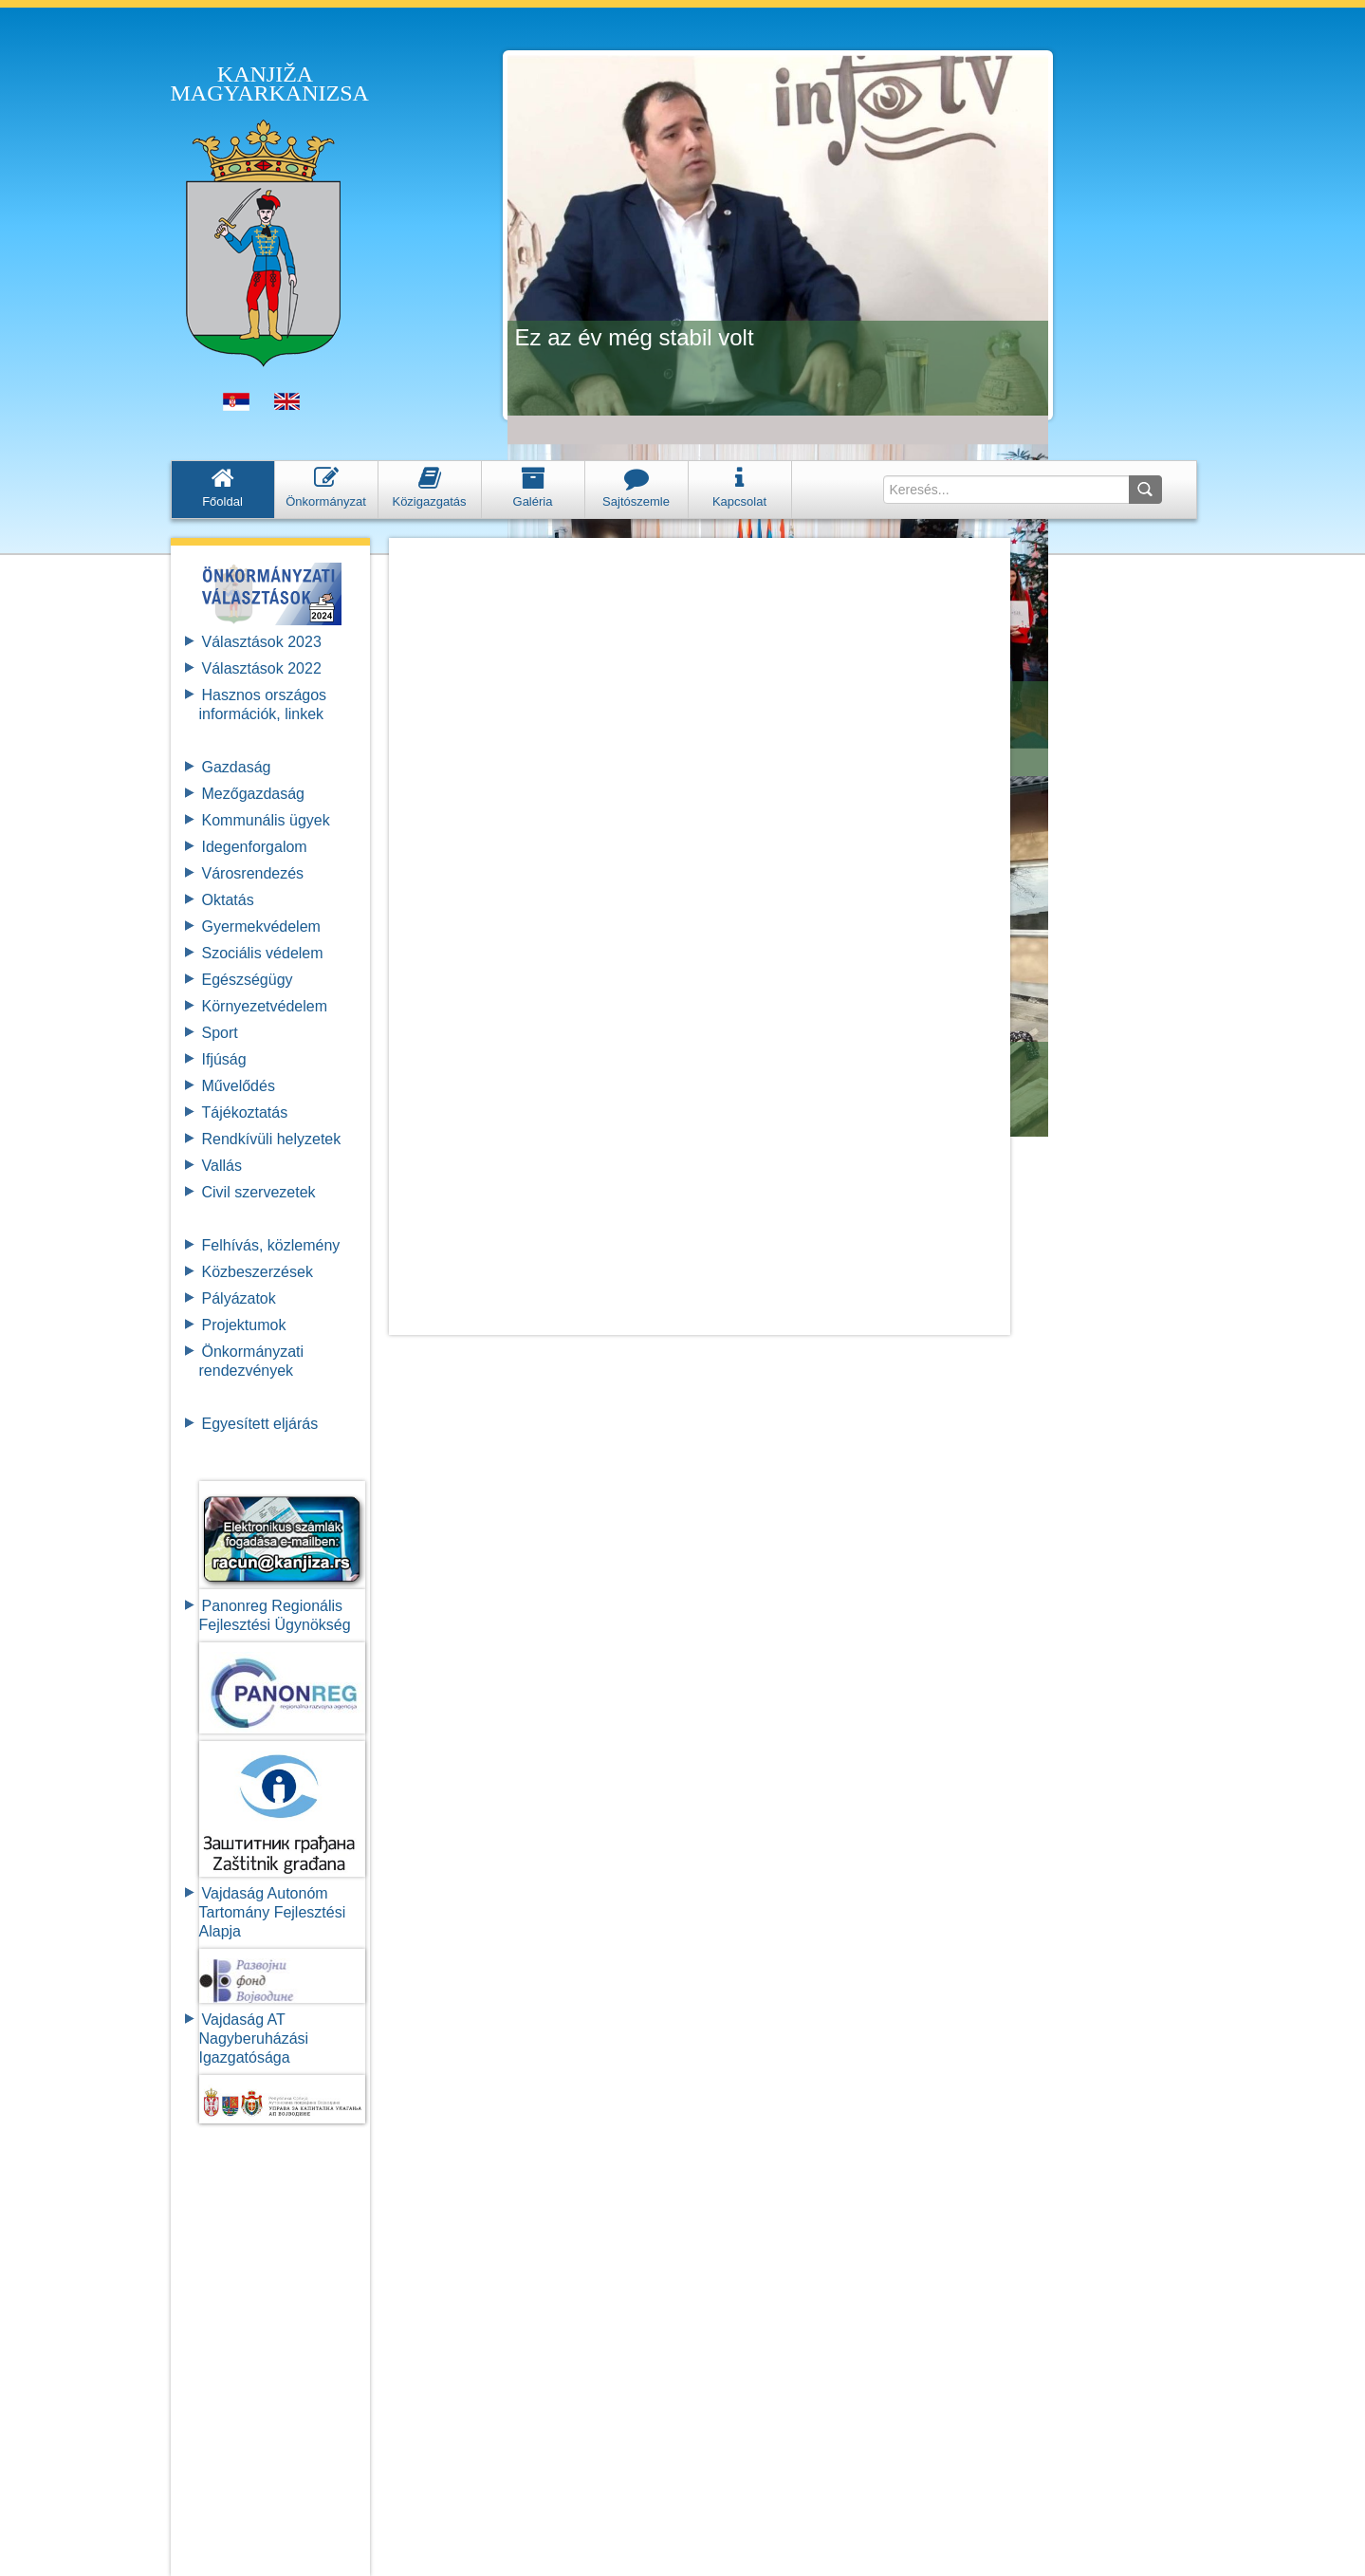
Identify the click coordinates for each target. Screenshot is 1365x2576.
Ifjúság (224, 1059)
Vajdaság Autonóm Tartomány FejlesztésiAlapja (272, 1912)
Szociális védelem (262, 953)
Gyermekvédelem (261, 926)
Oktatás (228, 900)
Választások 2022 (262, 668)
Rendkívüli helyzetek (271, 1139)
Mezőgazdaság (253, 794)
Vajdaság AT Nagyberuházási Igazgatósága (254, 2038)
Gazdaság (236, 767)
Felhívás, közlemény (271, 1245)
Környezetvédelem (265, 1006)
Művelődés (238, 1086)
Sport (220, 1033)
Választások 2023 (262, 642)
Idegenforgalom (254, 847)
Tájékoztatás (245, 1112)
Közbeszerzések (257, 1272)
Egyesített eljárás (260, 1424)
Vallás (222, 1166)
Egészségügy (247, 980)
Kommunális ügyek (266, 820)
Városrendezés (253, 873)
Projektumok (244, 1325)
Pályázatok (239, 1298)
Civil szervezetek (259, 1192)
